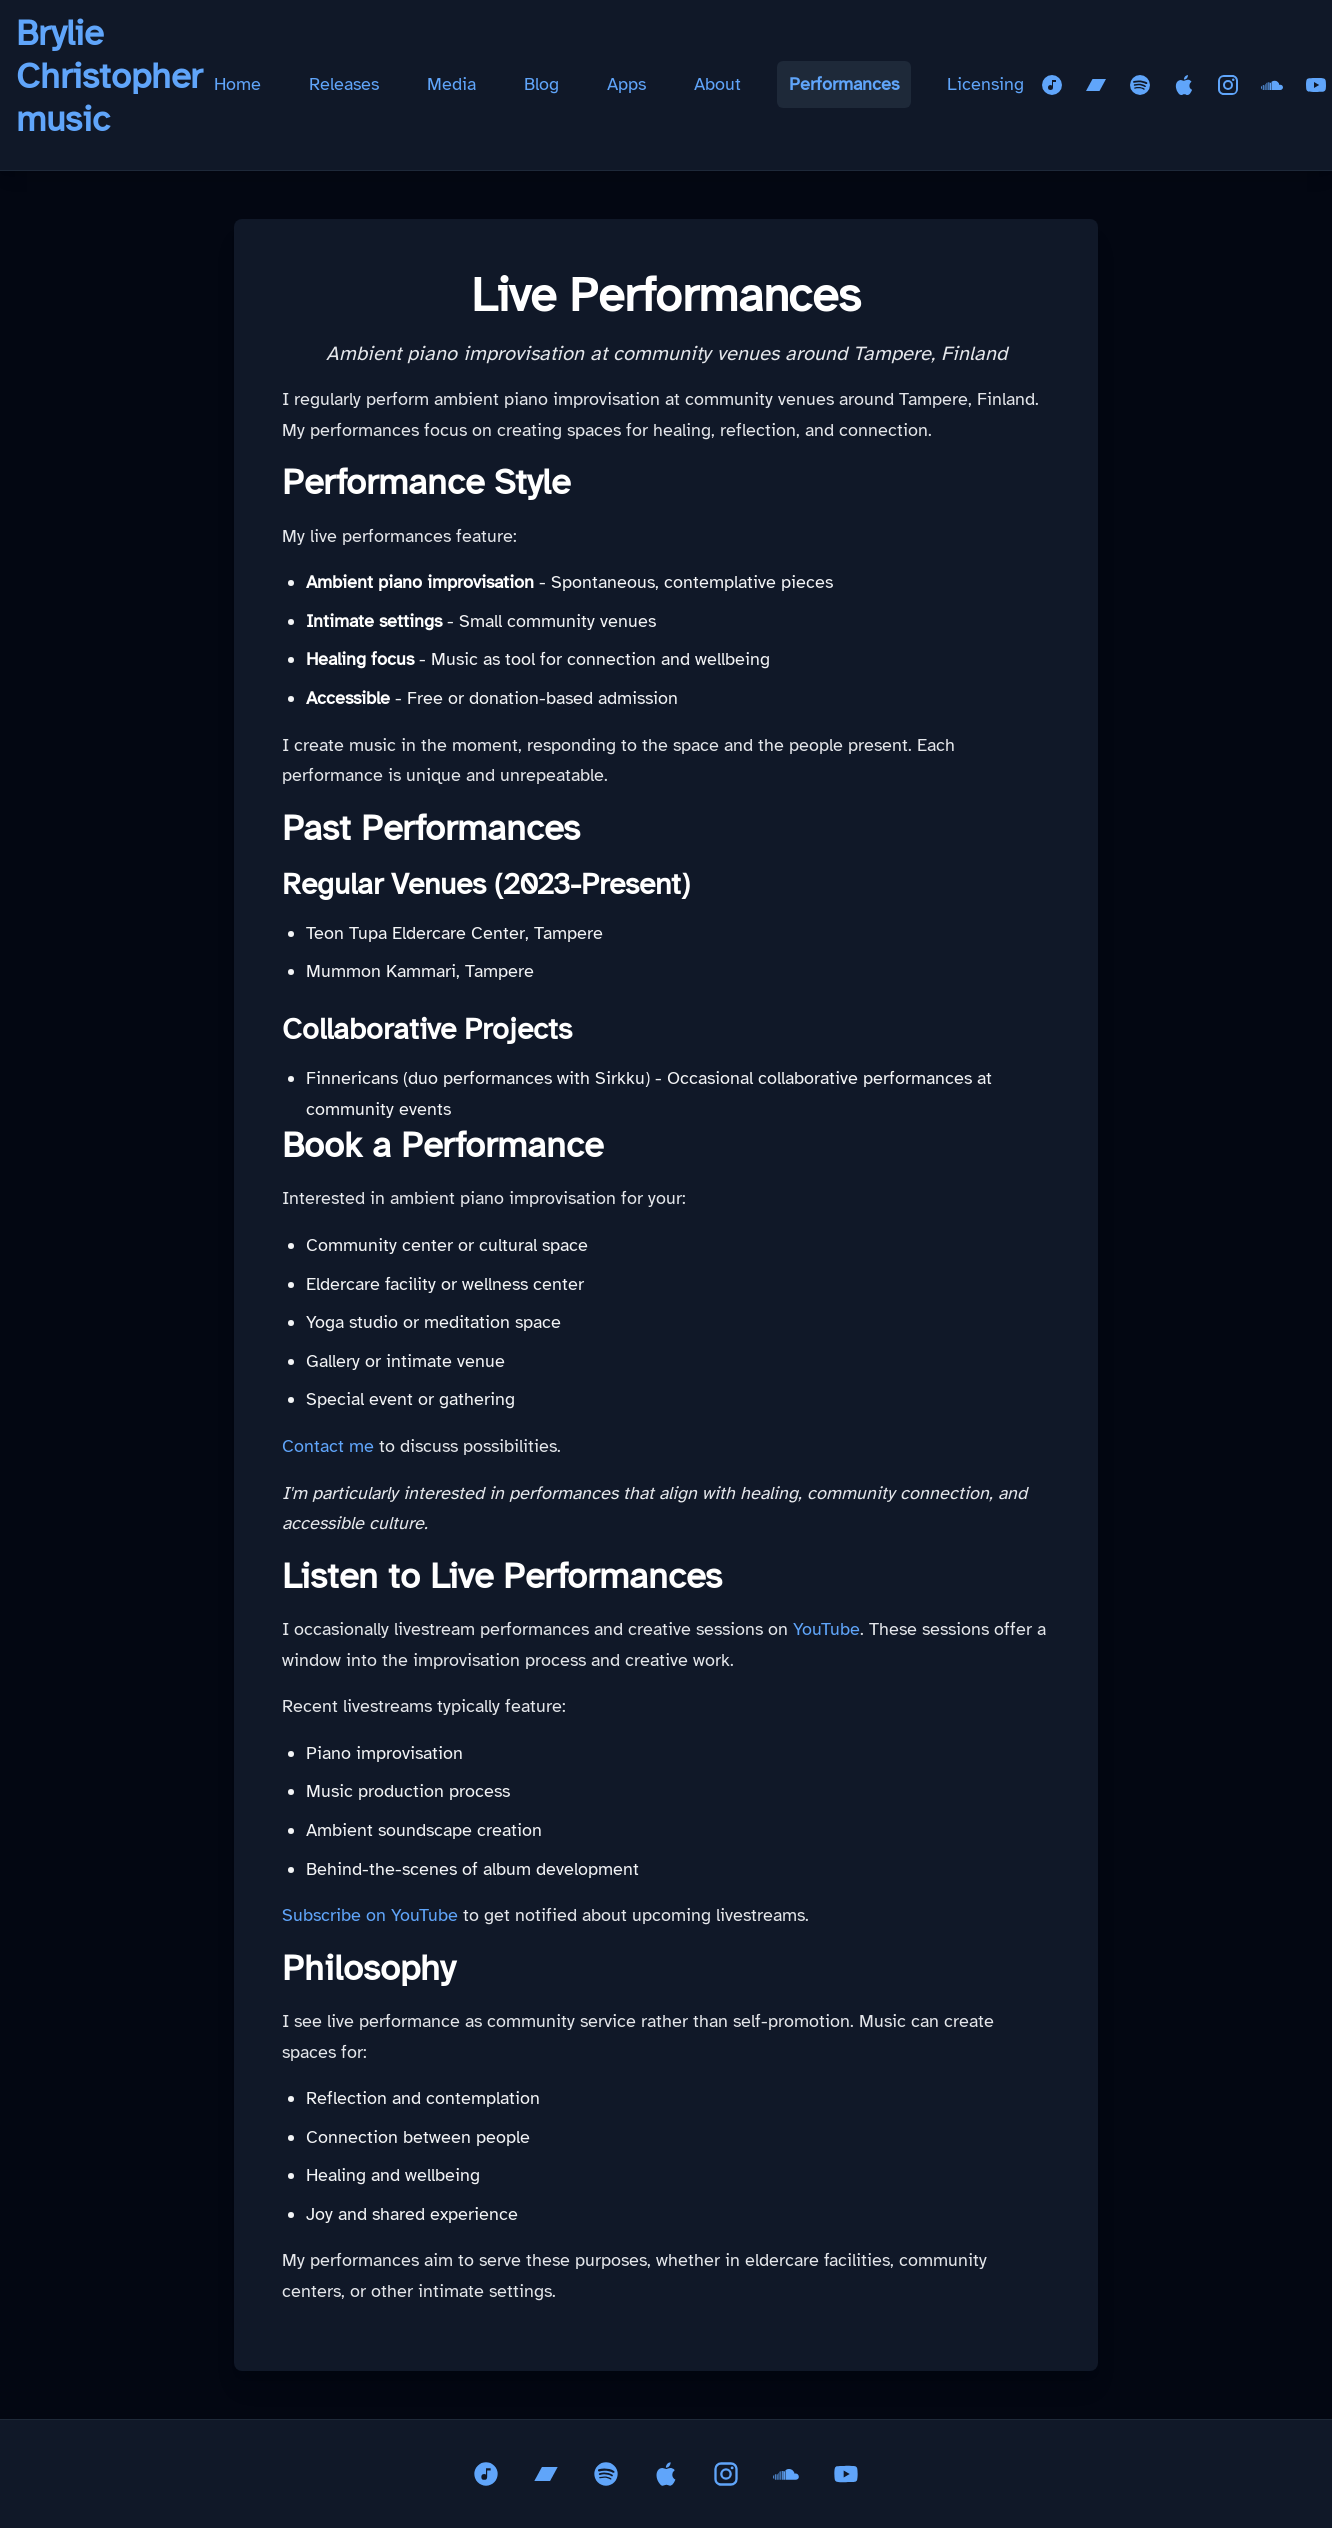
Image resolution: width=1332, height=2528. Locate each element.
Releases (344, 84)
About (717, 84)
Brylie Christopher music (109, 76)
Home (237, 84)
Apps (626, 84)
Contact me (328, 1446)
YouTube (826, 1629)
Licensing (985, 84)
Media (451, 84)
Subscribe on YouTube (370, 1915)
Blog (541, 84)
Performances (844, 84)
